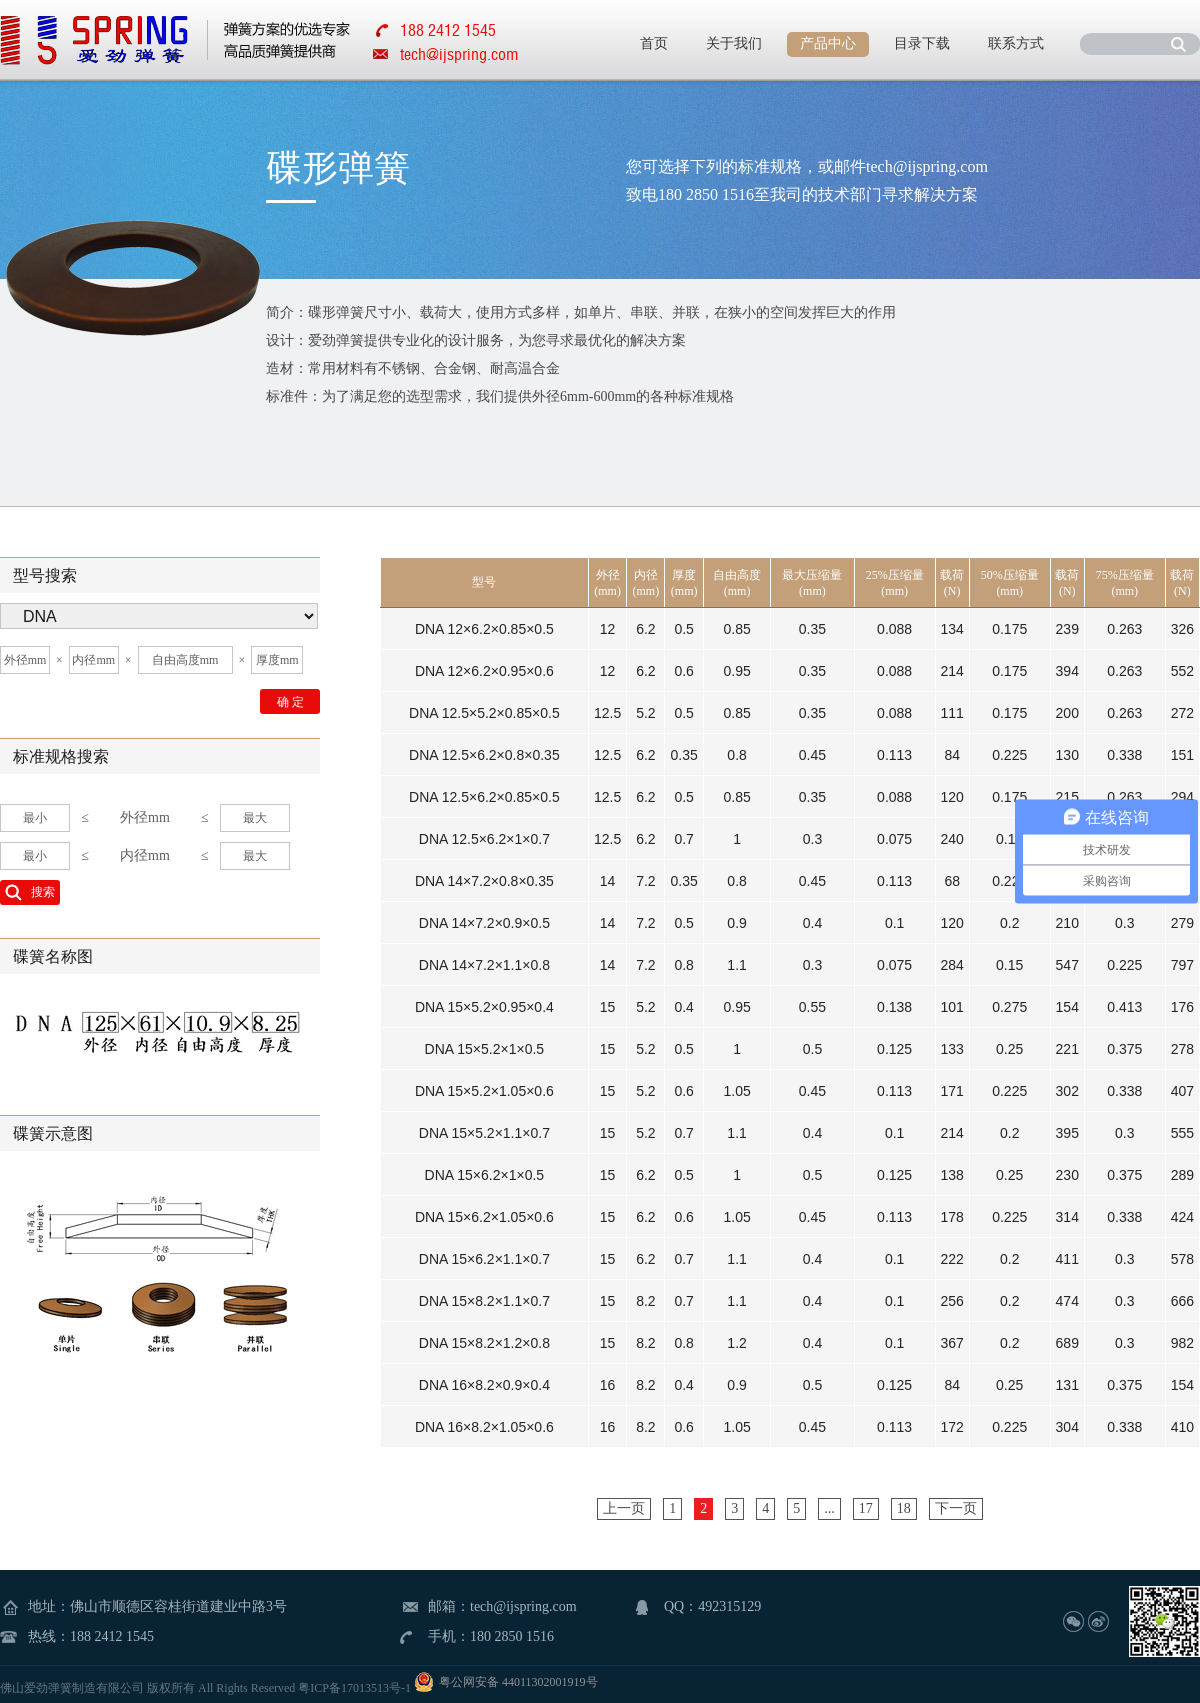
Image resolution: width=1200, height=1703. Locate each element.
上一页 (624, 1508)
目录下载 (922, 43)
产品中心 (828, 43)
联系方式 (1016, 43)
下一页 (956, 1508)
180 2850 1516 (512, 1636)
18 (904, 1508)
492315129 (729, 1606)
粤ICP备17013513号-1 (354, 1688)
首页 (654, 43)
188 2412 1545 (112, 1636)
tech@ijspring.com (459, 54)
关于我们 (734, 43)
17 (866, 1508)
